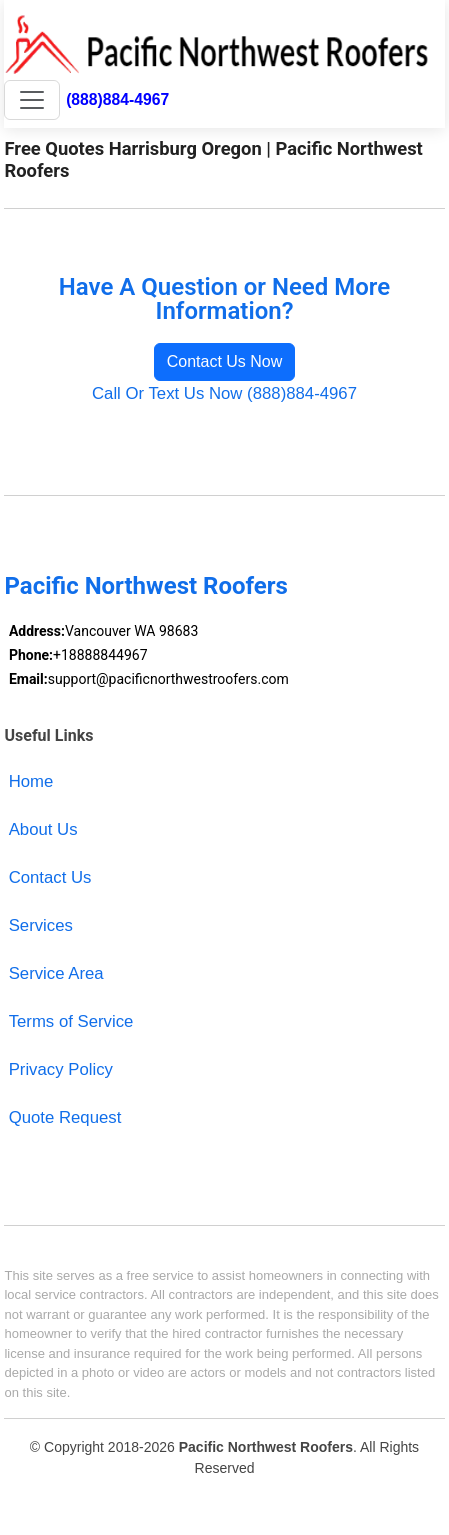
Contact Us (50, 877)
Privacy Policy (61, 1069)
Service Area (56, 973)
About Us (43, 829)
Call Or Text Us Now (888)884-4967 (224, 393)
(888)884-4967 (117, 99)
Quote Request (65, 1117)
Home (31, 781)
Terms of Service (71, 1021)
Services (41, 925)
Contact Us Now (225, 361)
